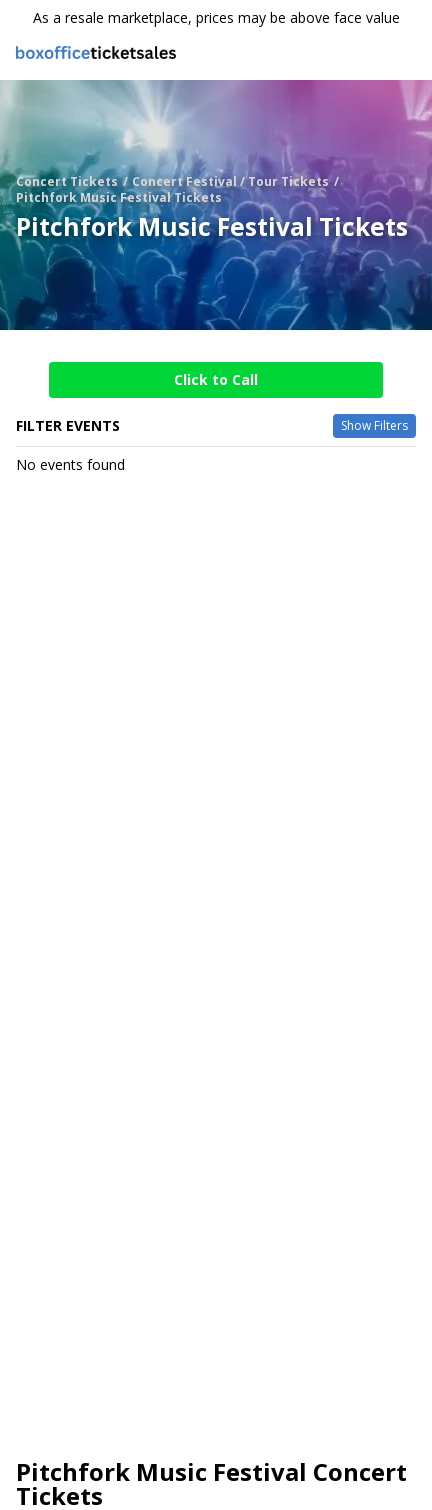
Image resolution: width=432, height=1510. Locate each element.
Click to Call (216, 379)
